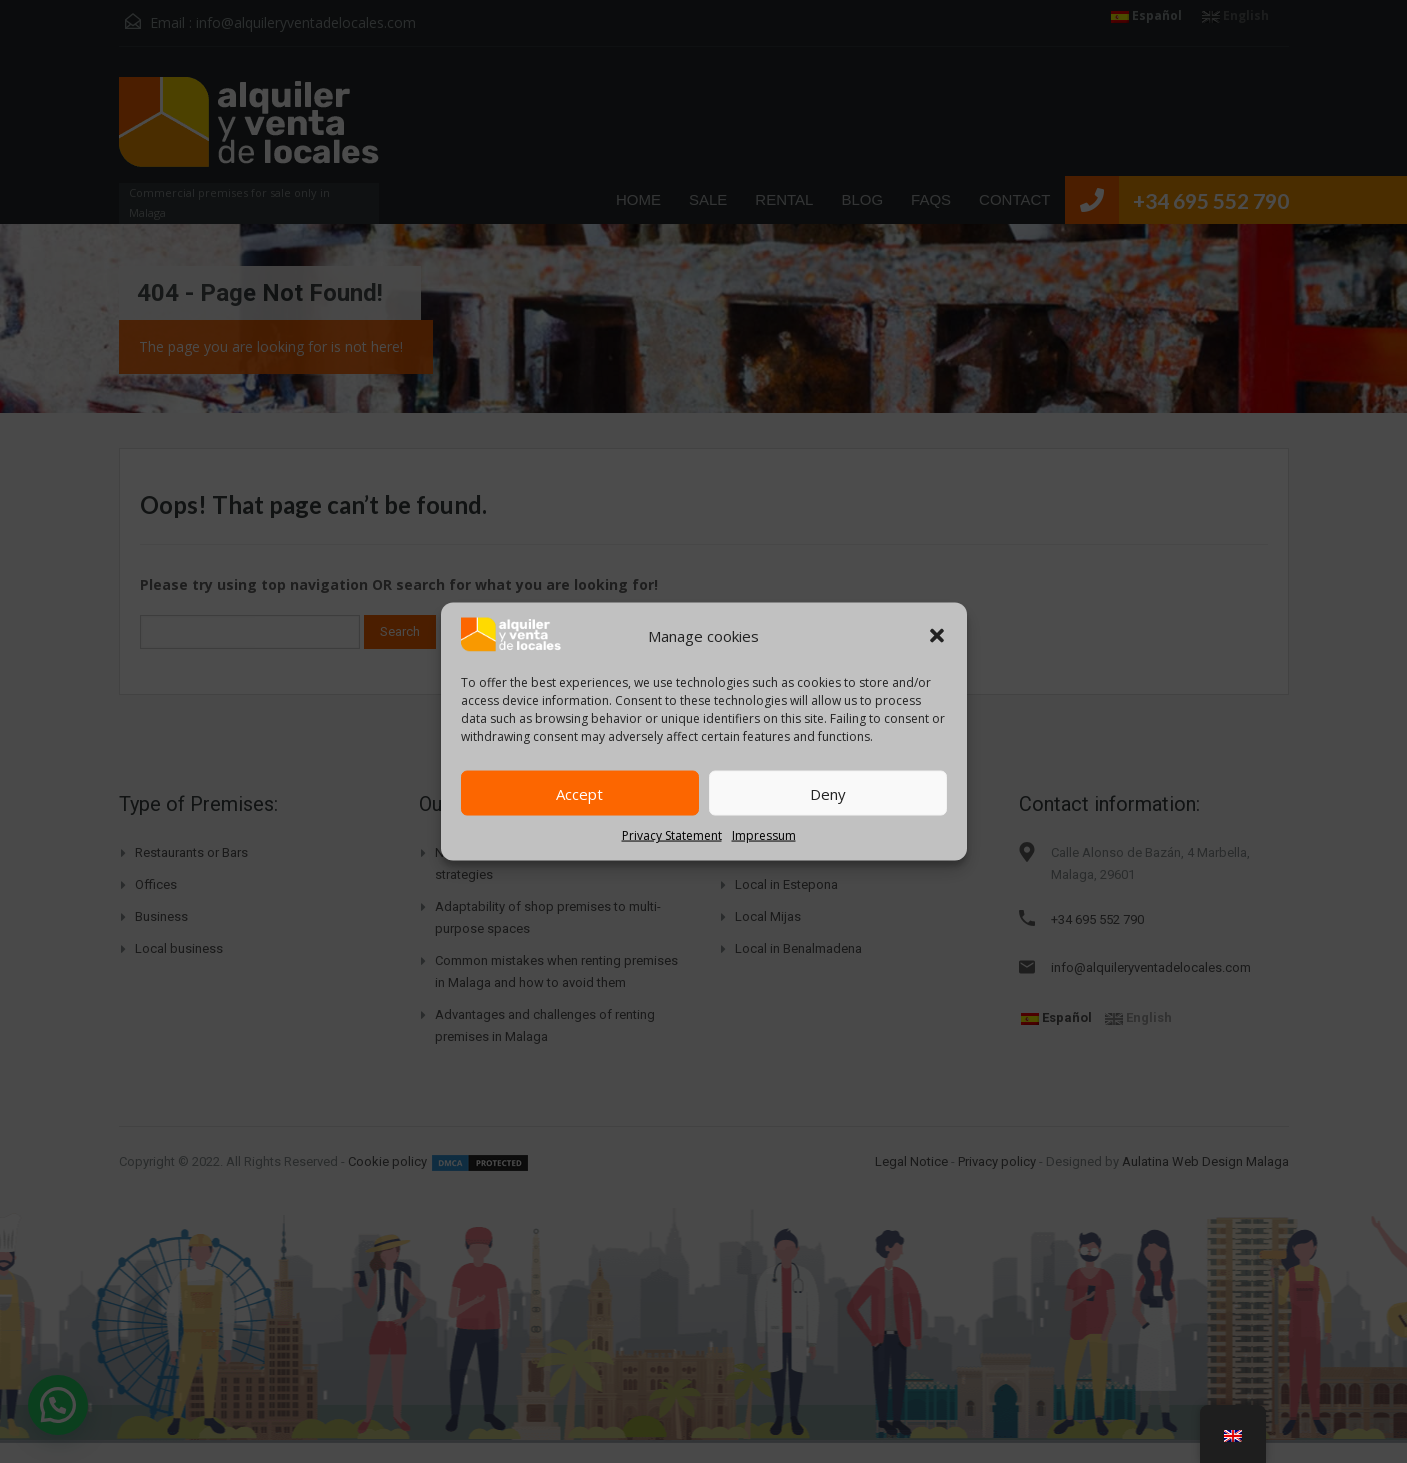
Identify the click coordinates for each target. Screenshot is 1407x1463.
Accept (579, 793)
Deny (828, 793)
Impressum (764, 835)
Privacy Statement (672, 835)
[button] (937, 635)
